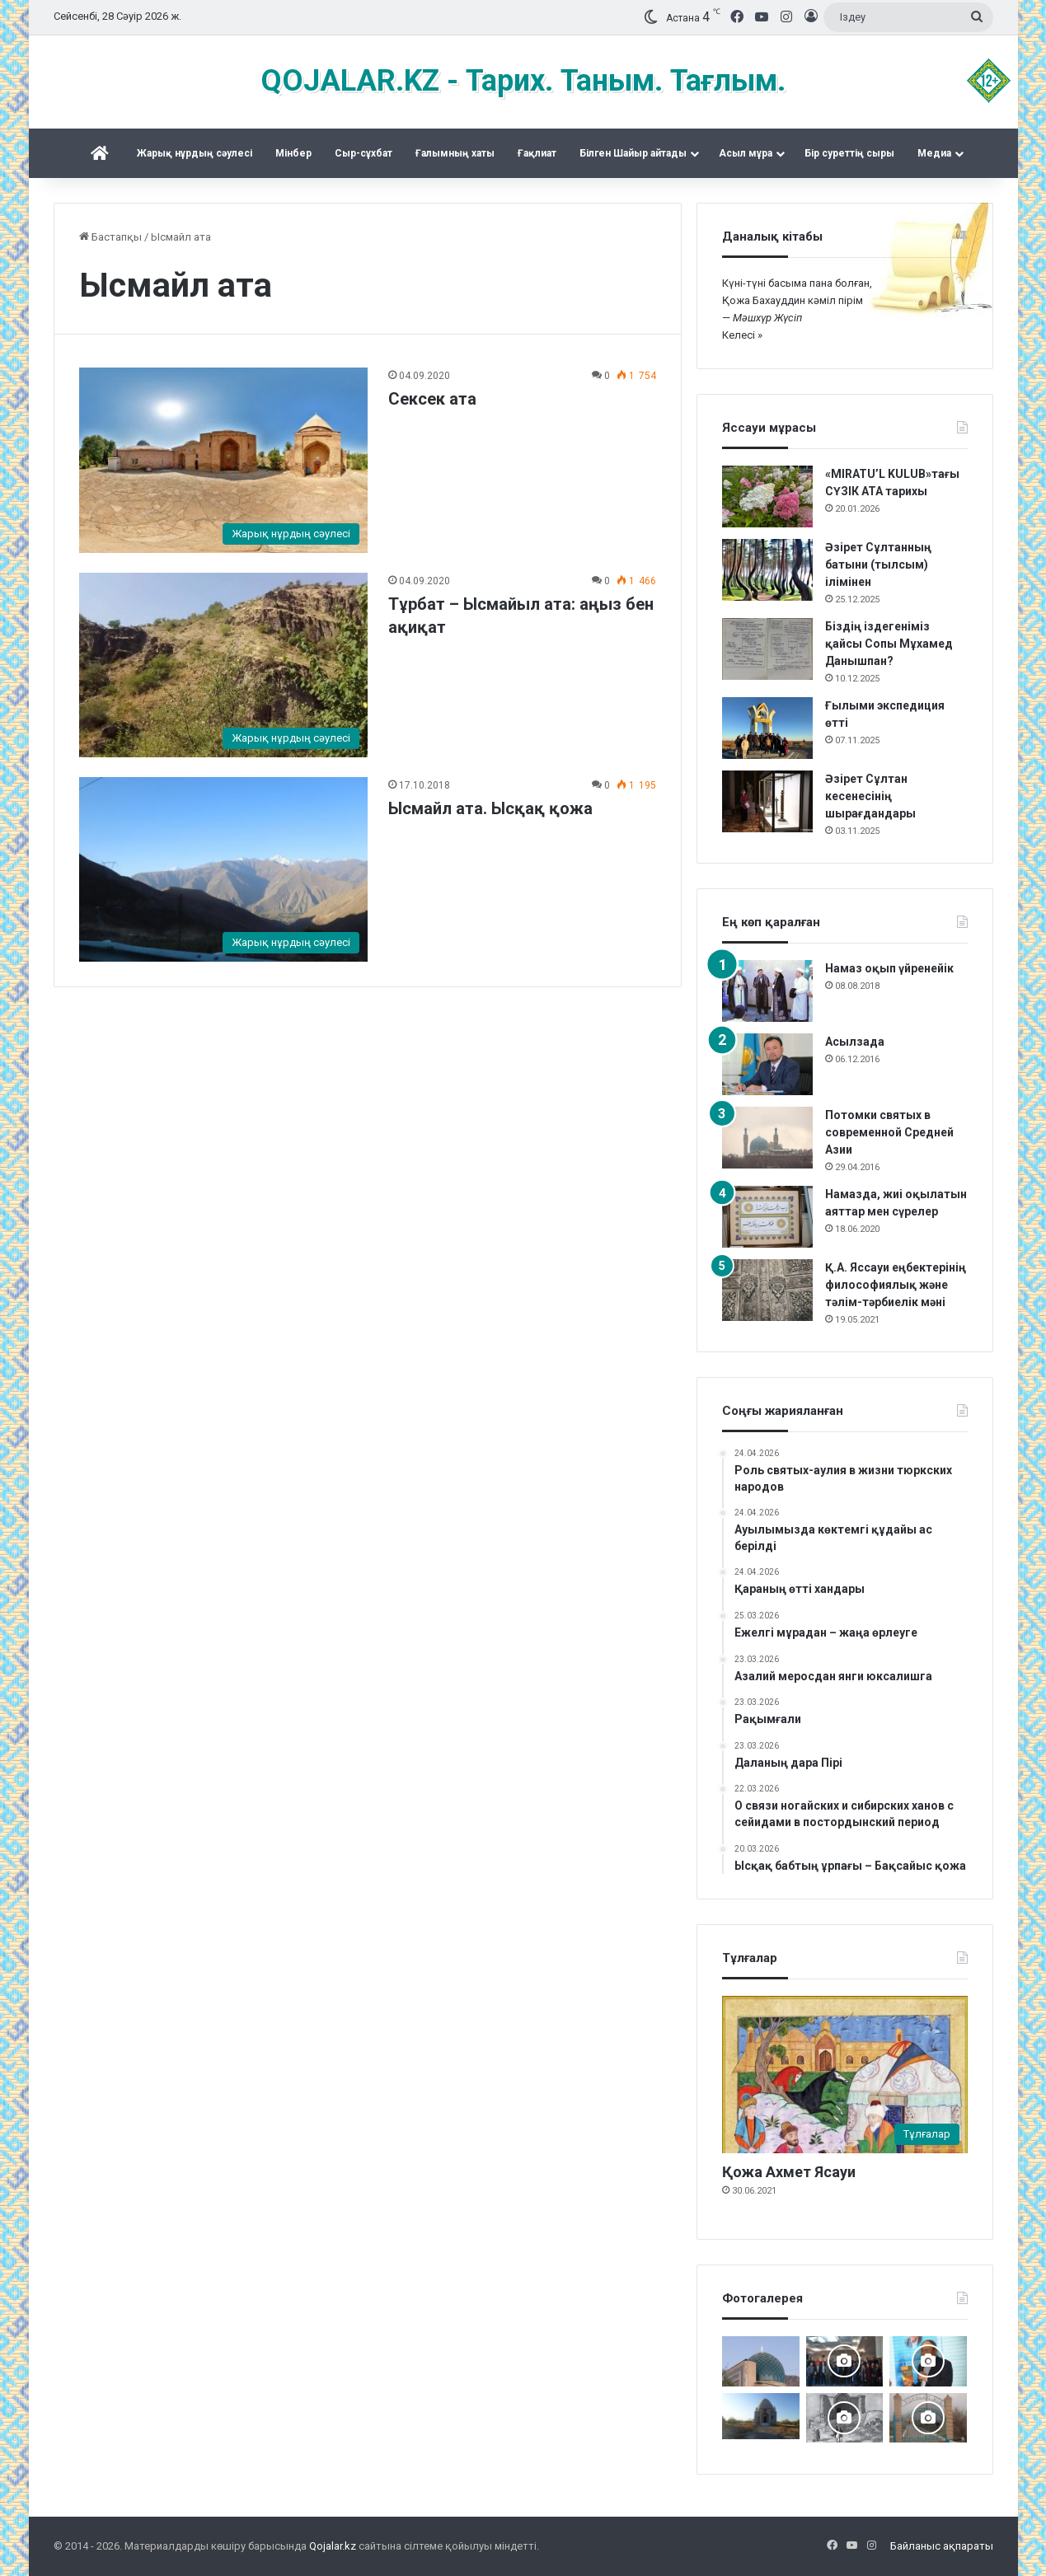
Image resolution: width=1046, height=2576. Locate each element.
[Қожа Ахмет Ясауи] (845, 2074)
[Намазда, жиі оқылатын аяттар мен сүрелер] (767, 1217)
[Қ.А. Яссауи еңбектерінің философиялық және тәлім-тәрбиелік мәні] (767, 1290)
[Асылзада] (767, 1064)
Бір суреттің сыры (849, 153)
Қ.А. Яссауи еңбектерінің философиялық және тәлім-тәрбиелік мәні (895, 1285)
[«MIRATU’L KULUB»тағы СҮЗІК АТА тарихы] (767, 496)
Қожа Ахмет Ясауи (789, 2171)
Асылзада (854, 1041)
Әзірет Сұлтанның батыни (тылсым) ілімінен (878, 564)
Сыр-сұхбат (363, 153)
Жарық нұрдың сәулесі (194, 153)
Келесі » (742, 335)
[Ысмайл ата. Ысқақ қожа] (223, 869)
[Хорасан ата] (928, 2418)
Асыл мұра (745, 153)
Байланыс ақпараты (941, 2546)
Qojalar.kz (332, 2546)
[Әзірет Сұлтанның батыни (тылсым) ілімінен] (767, 570)
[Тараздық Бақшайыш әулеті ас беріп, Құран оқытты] (761, 2416)
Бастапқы (110, 237)
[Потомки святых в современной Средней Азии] (767, 1138)
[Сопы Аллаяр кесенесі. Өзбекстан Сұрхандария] (761, 2361)
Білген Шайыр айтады (633, 153)
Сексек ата (432, 399)
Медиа (934, 153)
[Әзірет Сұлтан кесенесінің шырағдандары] (767, 801)
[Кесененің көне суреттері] (845, 2418)
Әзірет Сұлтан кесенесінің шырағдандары (870, 796)
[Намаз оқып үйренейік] (767, 991)
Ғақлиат (537, 153)
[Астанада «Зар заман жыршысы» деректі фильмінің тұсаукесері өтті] (845, 2361)
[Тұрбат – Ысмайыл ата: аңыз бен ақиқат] (223, 665)
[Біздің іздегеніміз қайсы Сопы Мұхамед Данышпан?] (767, 649)
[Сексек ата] (223, 460)
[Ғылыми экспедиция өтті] (767, 728)
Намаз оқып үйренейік (889, 968)
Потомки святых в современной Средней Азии (889, 1132)
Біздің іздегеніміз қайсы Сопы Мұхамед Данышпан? (889, 643)
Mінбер (293, 153)
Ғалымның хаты (455, 153)
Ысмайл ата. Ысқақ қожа (490, 808)
